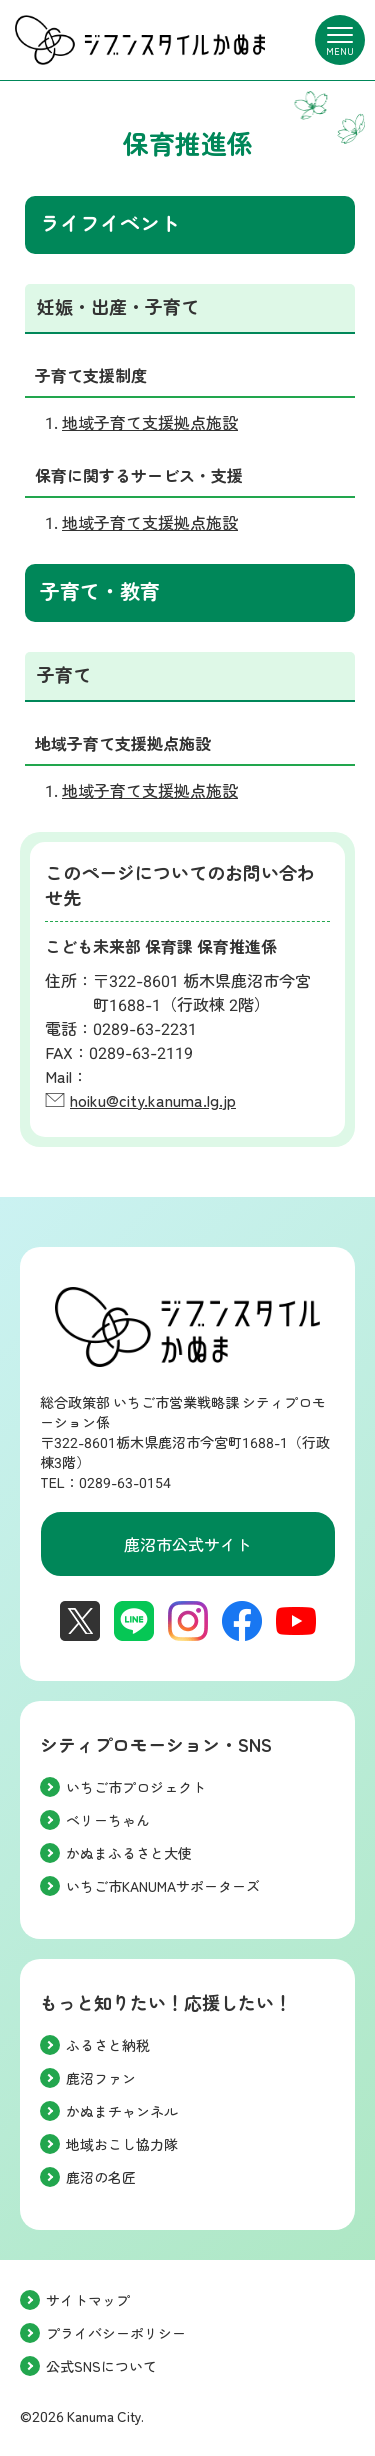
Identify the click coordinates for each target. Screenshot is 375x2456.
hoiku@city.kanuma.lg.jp (153, 1101)
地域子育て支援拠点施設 (150, 423)
